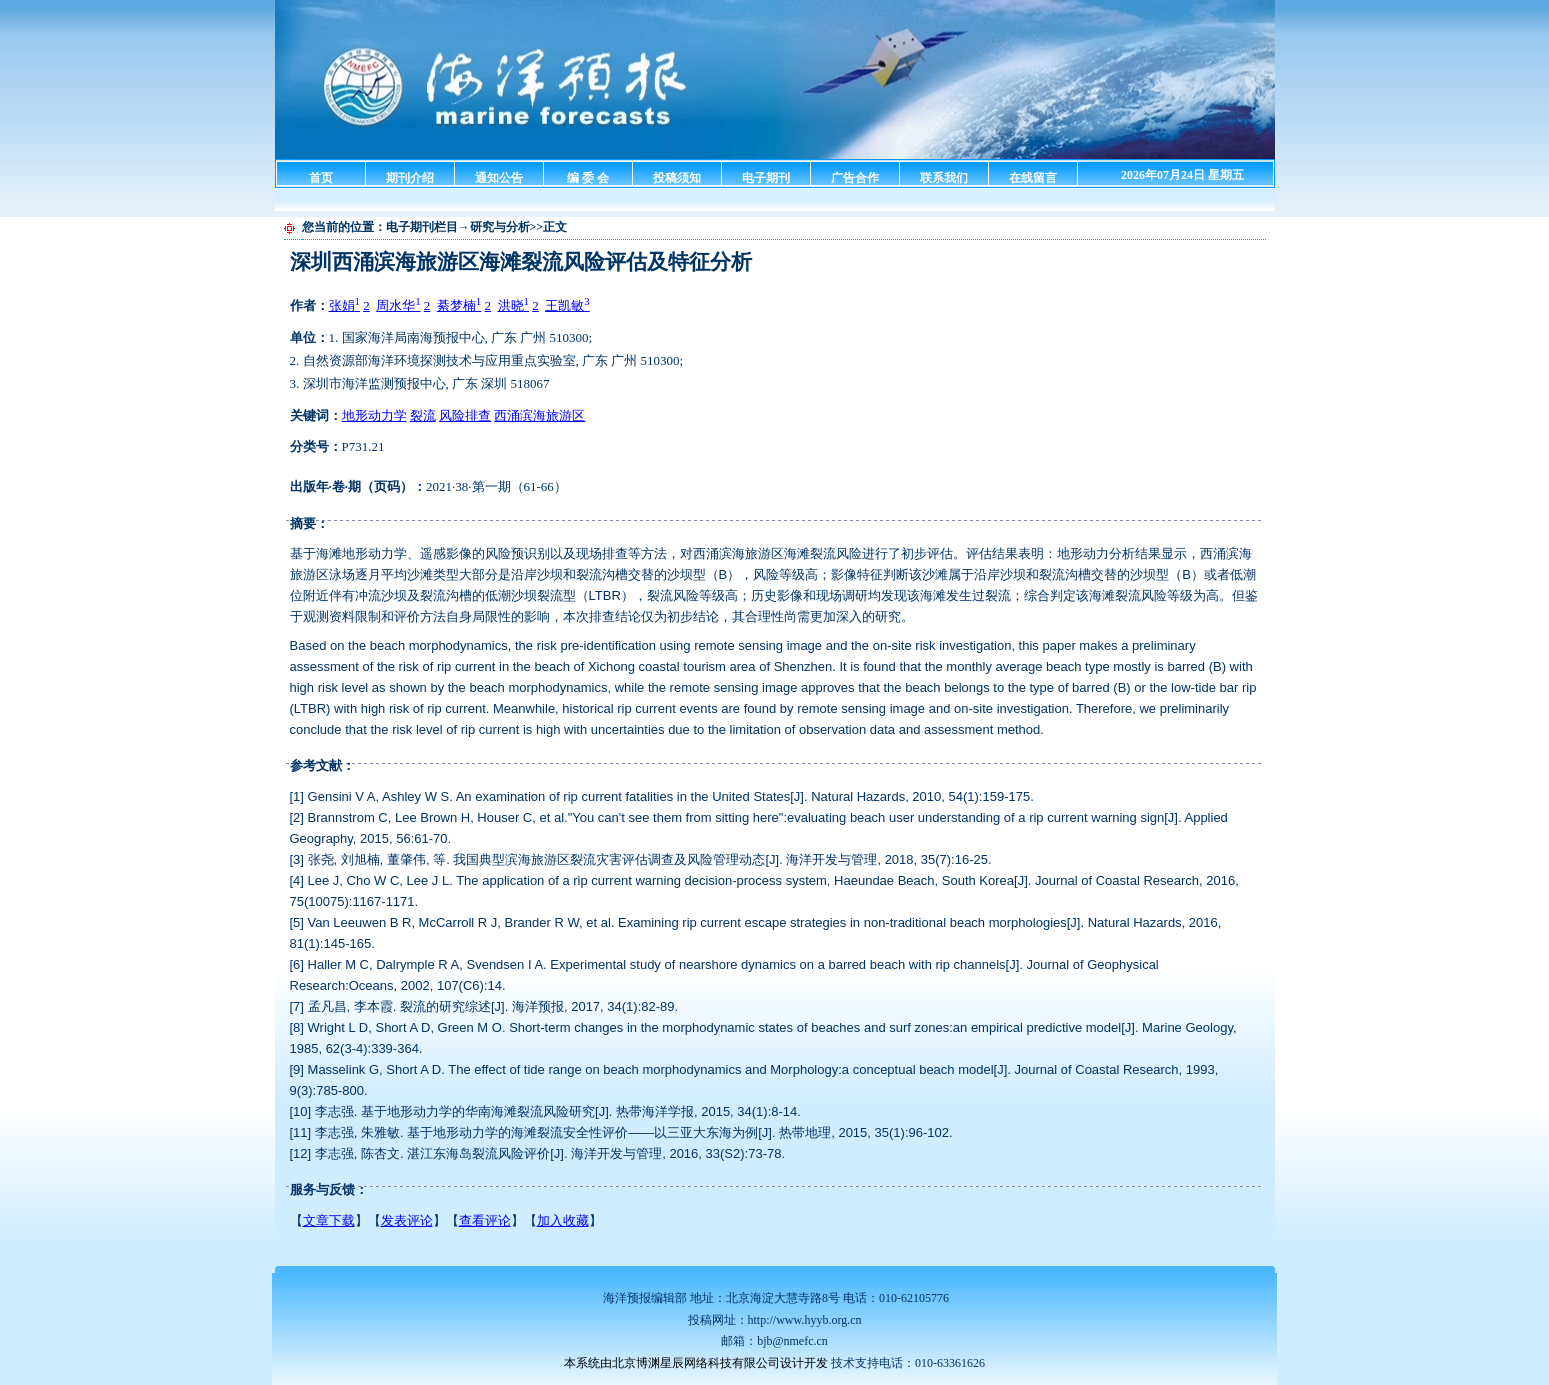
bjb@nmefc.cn (792, 1341)
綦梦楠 (459, 305)
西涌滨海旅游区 (539, 415)
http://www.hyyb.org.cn (805, 1320)
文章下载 (329, 1220)
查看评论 (485, 1220)
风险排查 (465, 415)
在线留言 (1033, 178)
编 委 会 (588, 178)
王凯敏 (567, 305)
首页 (321, 178)
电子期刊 (766, 178)
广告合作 (855, 178)
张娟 (344, 305)
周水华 (398, 305)
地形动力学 (374, 415)
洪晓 (513, 305)
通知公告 (499, 178)
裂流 (423, 415)
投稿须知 (677, 178)
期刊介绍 (410, 178)
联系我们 (944, 178)
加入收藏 (563, 1220)
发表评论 (407, 1220)
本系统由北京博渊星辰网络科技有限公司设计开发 (696, 1363)
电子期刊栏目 (422, 227)
